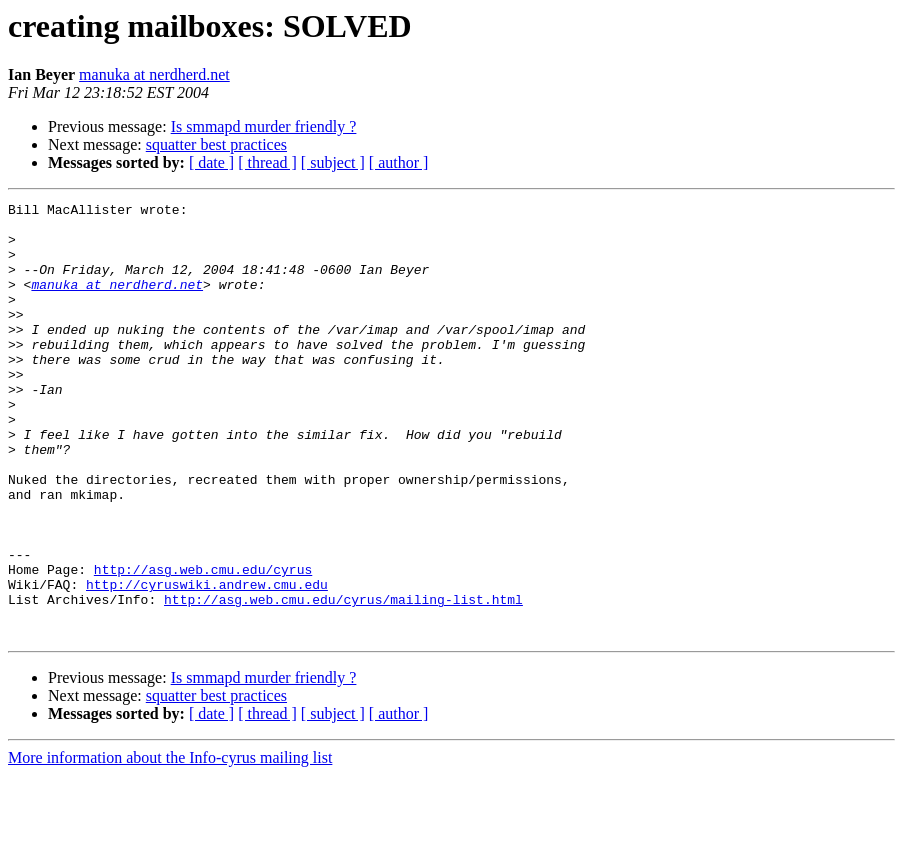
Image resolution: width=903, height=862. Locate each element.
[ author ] (399, 162)
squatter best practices (216, 144)
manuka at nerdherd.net (154, 74)
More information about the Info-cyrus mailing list (170, 844)
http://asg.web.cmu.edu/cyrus (203, 644)
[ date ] (211, 162)
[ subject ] (333, 162)
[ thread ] (267, 162)
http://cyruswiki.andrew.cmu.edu (207, 662)
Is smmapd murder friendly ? (264, 126)
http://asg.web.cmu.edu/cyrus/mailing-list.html (343, 680)
